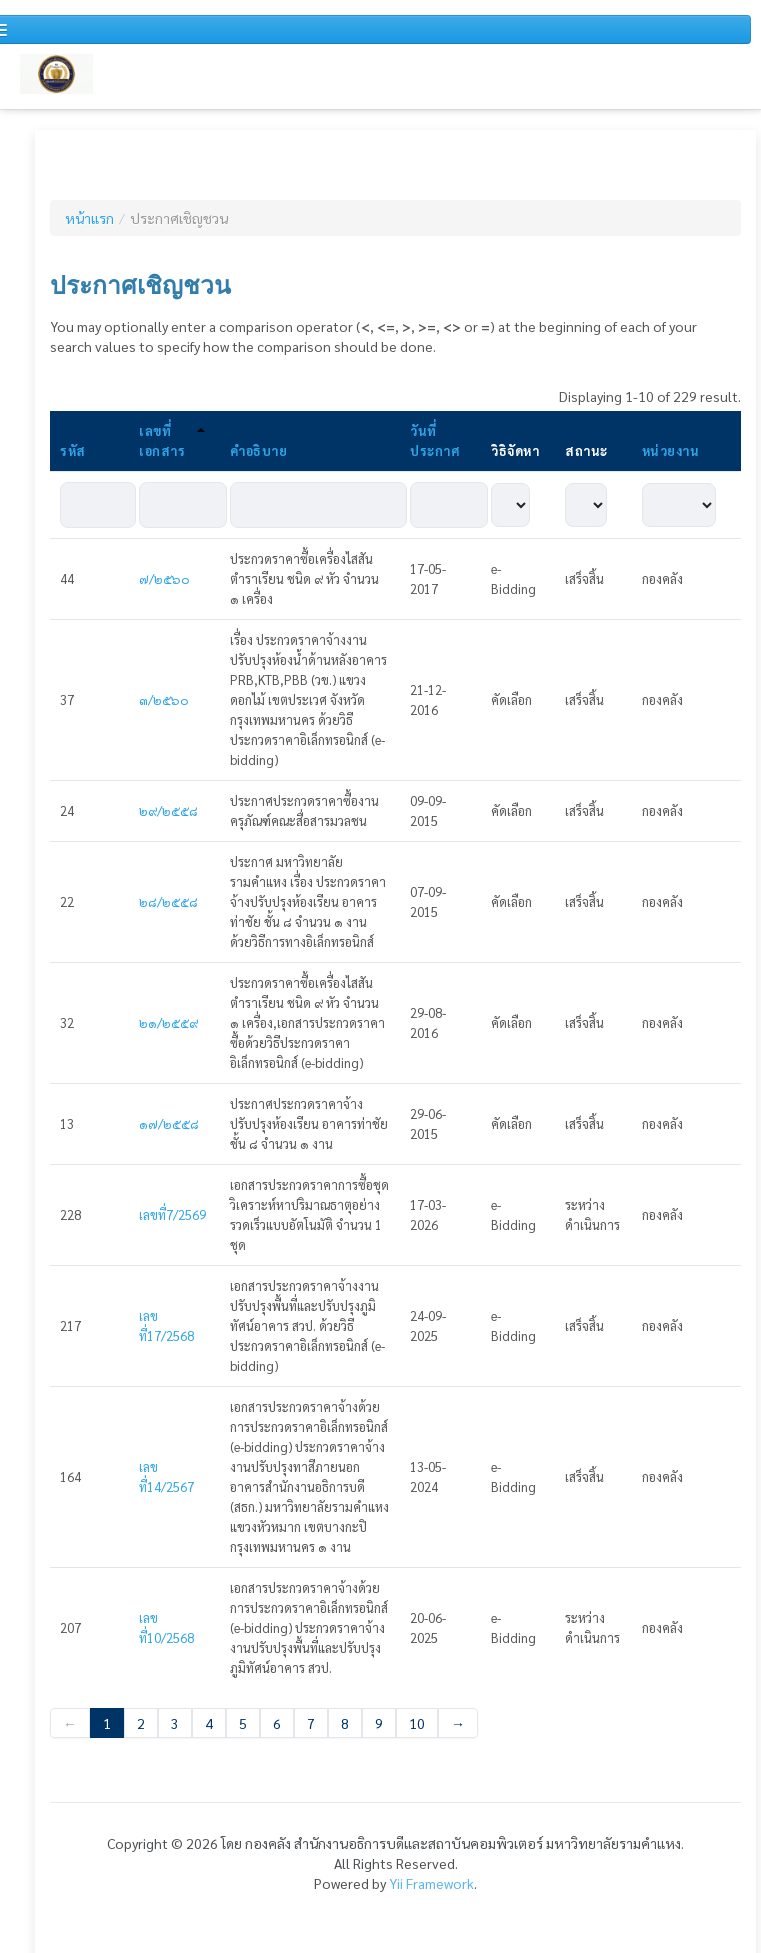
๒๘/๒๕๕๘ (168, 901)
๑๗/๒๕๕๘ (169, 1123)
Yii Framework (431, 1883)
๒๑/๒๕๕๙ (168, 1022)
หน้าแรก (89, 218)
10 (417, 1723)
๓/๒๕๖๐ (164, 699)
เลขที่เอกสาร (172, 440)
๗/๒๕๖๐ (164, 578)
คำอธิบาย (258, 450)
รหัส (73, 450)
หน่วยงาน (671, 450)
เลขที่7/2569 (172, 1214)
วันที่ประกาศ (434, 440)
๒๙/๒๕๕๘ (168, 810)
